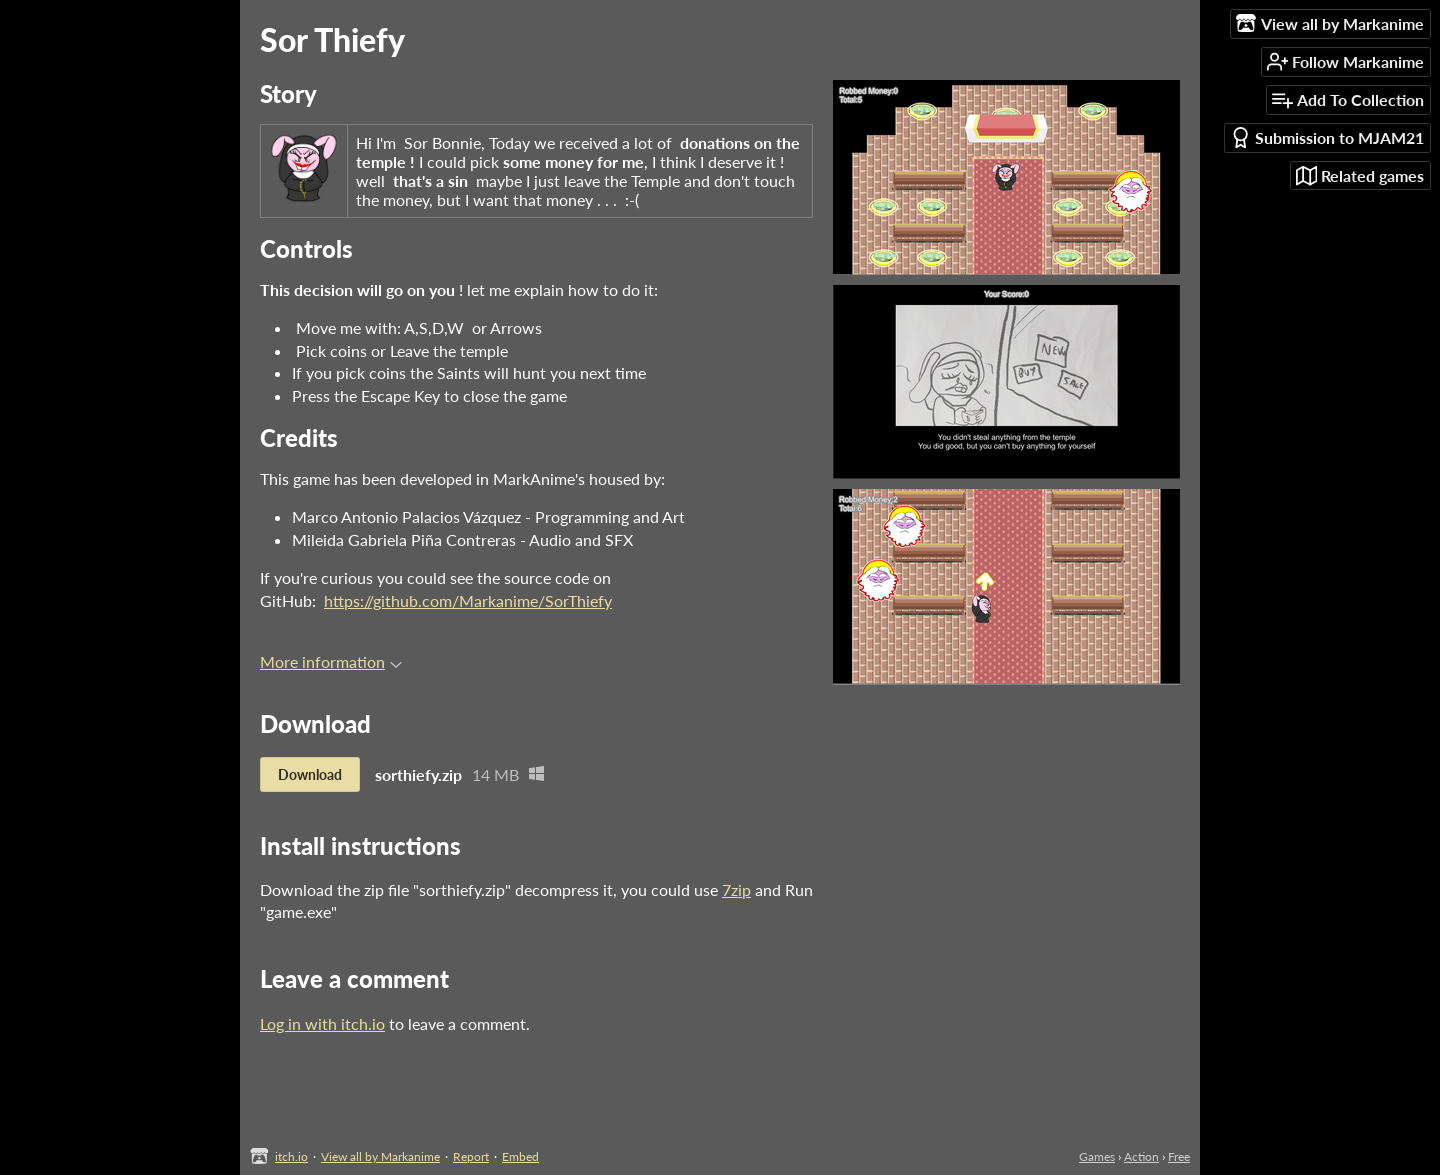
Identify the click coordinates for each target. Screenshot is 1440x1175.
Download (310, 774)
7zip (736, 889)
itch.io (291, 1156)
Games (1097, 1156)
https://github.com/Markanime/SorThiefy (468, 600)
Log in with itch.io (322, 1023)
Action (1141, 1156)
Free (1179, 1156)
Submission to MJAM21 (1327, 137)
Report (471, 1156)
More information (331, 661)
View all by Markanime (380, 1156)
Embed (520, 1156)
